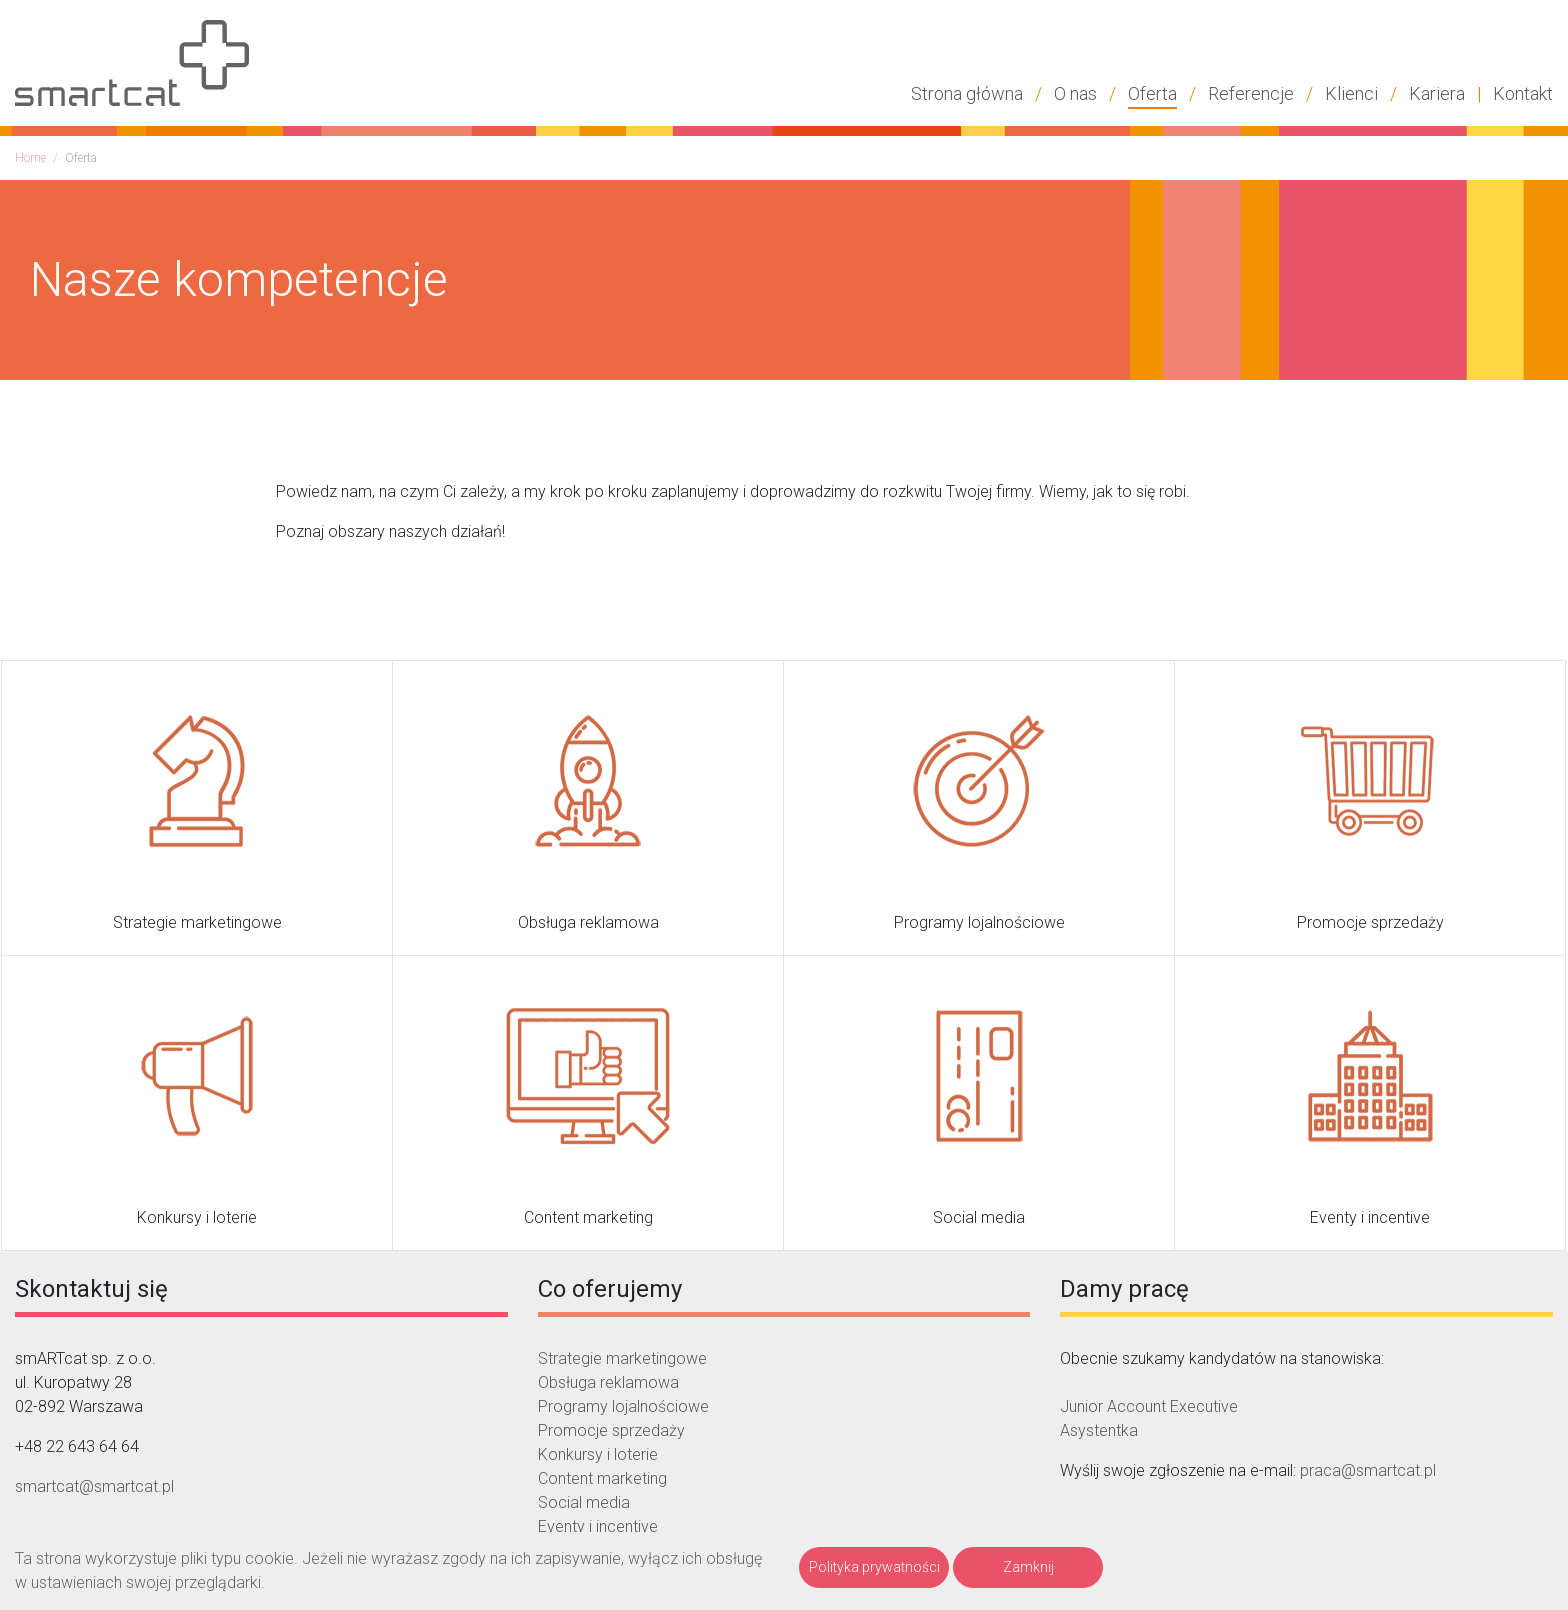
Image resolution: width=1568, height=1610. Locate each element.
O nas (1075, 93)
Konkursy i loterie (598, 1454)
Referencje (1251, 93)
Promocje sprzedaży (611, 1430)
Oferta (1152, 93)
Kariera (1437, 93)
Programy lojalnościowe (623, 1406)
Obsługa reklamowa (608, 1382)
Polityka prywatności (874, 1567)
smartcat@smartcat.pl (94, 1486)
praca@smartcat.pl (1368, 1470)
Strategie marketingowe (622, 1358)
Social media (584, 1502)
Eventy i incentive (598, 1526)
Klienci (1351, 93)
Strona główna (967, 93)
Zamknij (1028, 1567)
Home (30, 158)
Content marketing (602, 1478)
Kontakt (1523, 93)
